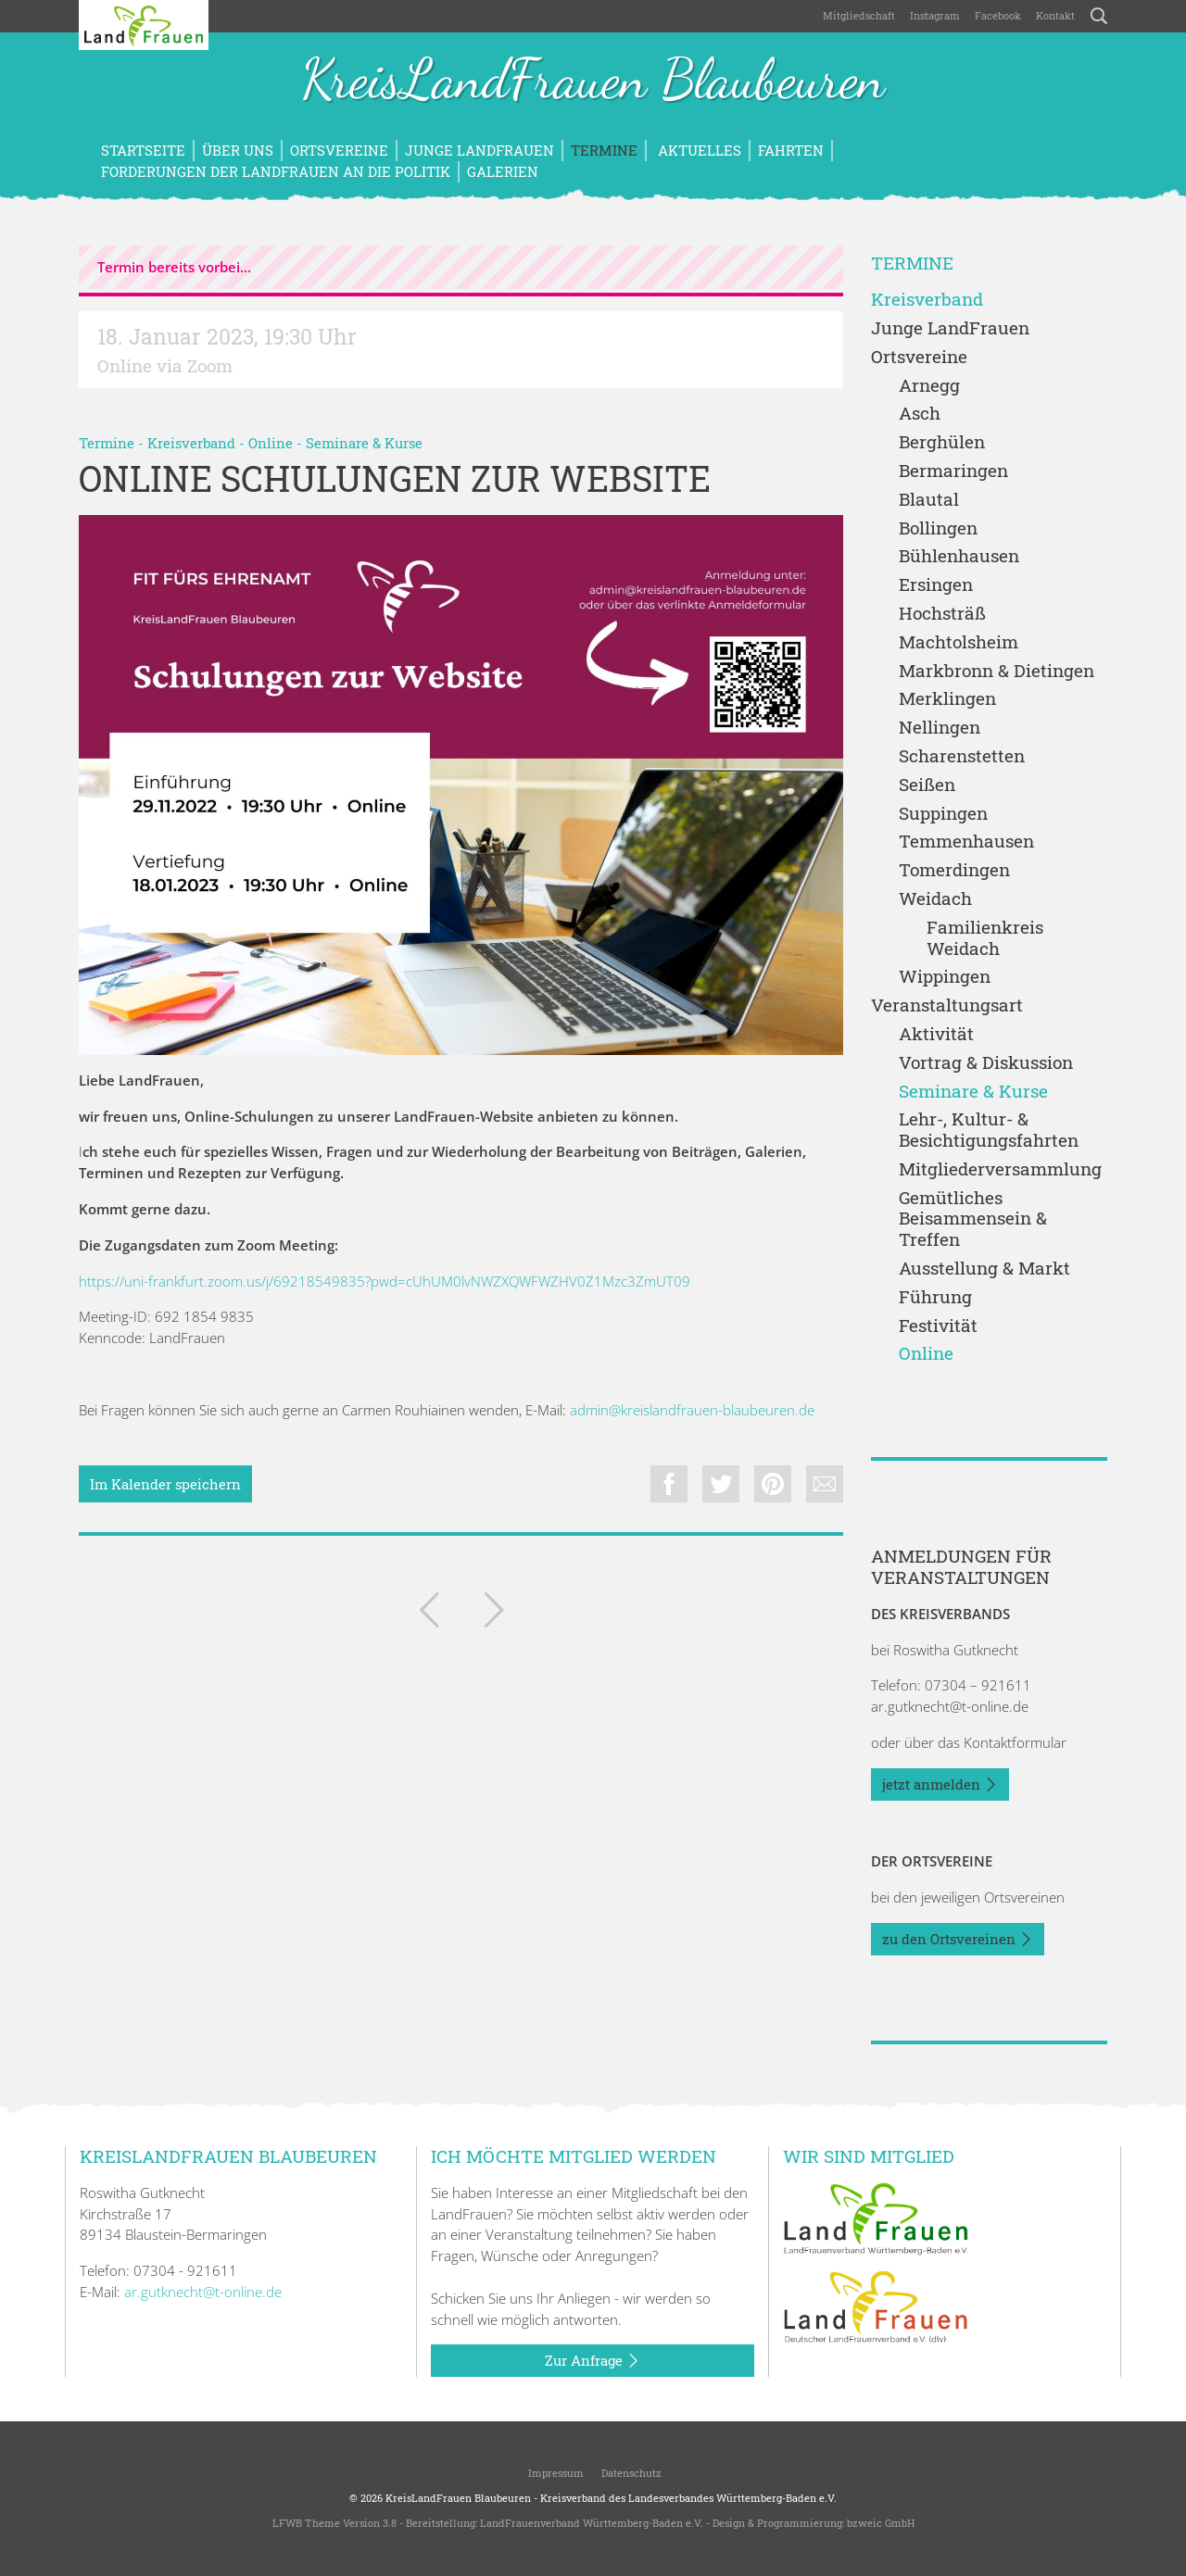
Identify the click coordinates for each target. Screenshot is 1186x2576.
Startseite (143, 150)
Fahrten (791, 150)
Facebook (998, 15)
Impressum (554, 2473)
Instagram (935, 15)
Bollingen (938, 528)
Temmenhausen (966, 841)
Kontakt (1055, 15)
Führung (935, 1297)
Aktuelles (697, 150)
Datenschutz (630, 2473)
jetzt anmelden (940, 1785)
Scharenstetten (962, 756)
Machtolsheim (958, 642)
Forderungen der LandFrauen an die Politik (275, 171)
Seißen (927, 785)
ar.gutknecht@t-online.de (949, 1706)
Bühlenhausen (959, 556)
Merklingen (947, 699)
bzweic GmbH (881, 2523)
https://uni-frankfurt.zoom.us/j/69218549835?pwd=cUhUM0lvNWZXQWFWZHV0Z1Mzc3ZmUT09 (384, 1281)
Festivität (938, 1326)
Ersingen (936, 585)
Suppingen (943, 813)
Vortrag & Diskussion (986, 1063)
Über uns (237, 150)
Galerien (502, 171)
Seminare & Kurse (364, 443)
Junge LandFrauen (479, 150)
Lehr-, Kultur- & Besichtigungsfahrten (989, 1130)
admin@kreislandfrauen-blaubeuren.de (692, 1410)
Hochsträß (942, 613)
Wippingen (944, 976)
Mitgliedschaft (859, 15)
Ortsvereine (339, 150)
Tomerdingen (954, 870)
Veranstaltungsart (947, 1005)
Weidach (935, 899)
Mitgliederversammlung (1000, 1169)
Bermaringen (953, 471)
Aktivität (936, 1034)
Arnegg (929, 385)
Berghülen (942, 442)
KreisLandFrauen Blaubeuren (593, 81)
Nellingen (939, 727)
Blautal (929, 499)
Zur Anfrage (592, 2361)
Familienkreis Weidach (985, 938)
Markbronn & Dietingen (996, 671)
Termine (604, 150)
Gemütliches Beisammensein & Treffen (973, 1218)
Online (270, 443)
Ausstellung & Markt (984, 1268)
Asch (919, 413)
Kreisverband (191, 443)
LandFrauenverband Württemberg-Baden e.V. (591, 2523)
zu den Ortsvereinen (957, 1939)
